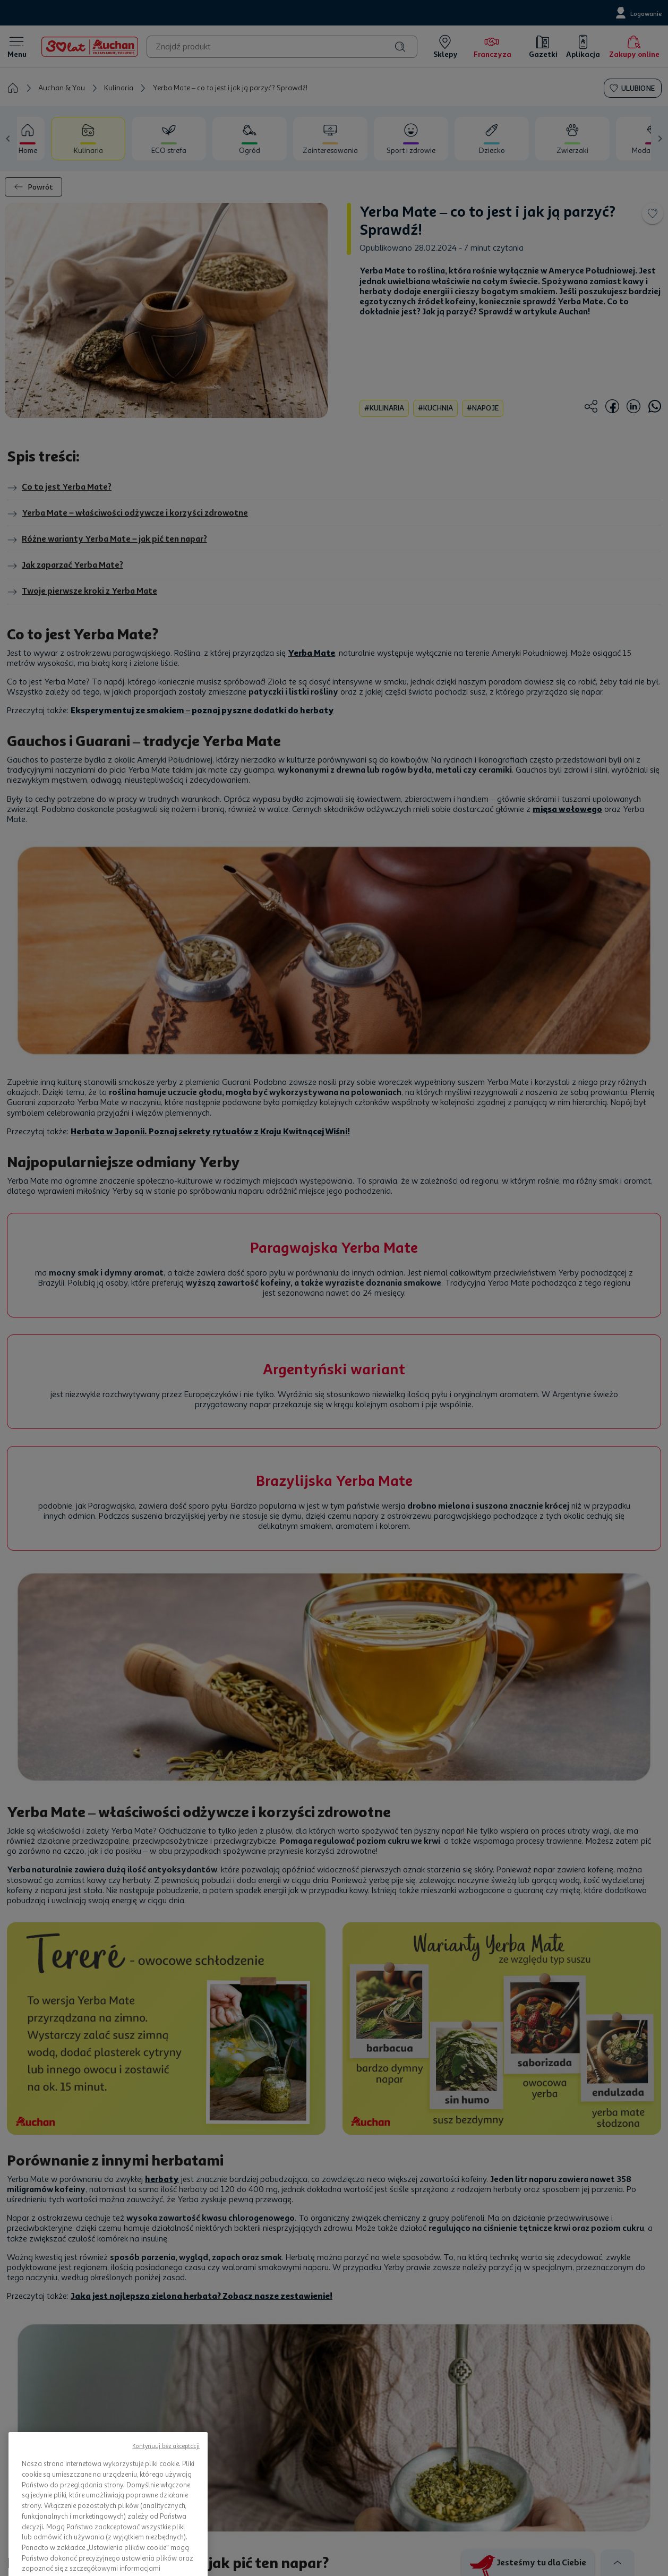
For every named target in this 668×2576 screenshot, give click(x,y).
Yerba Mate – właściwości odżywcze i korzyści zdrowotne (127, 513)
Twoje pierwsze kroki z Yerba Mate (82, 591)
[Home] (90, 47)
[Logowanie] (637, 13)
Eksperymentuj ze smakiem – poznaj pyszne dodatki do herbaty (202, 710)
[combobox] (282, 47)
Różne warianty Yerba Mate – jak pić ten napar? (107, 539)
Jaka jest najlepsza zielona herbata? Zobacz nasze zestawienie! (201, 2296)
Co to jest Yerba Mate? (59, 487)
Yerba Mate (311, 653)
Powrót (33, 187)
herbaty (162, 2179)
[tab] (24, 138)
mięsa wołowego (567, 809)
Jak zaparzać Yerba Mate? (65, 565)
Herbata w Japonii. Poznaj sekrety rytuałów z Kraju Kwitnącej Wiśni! (210, 1131)
